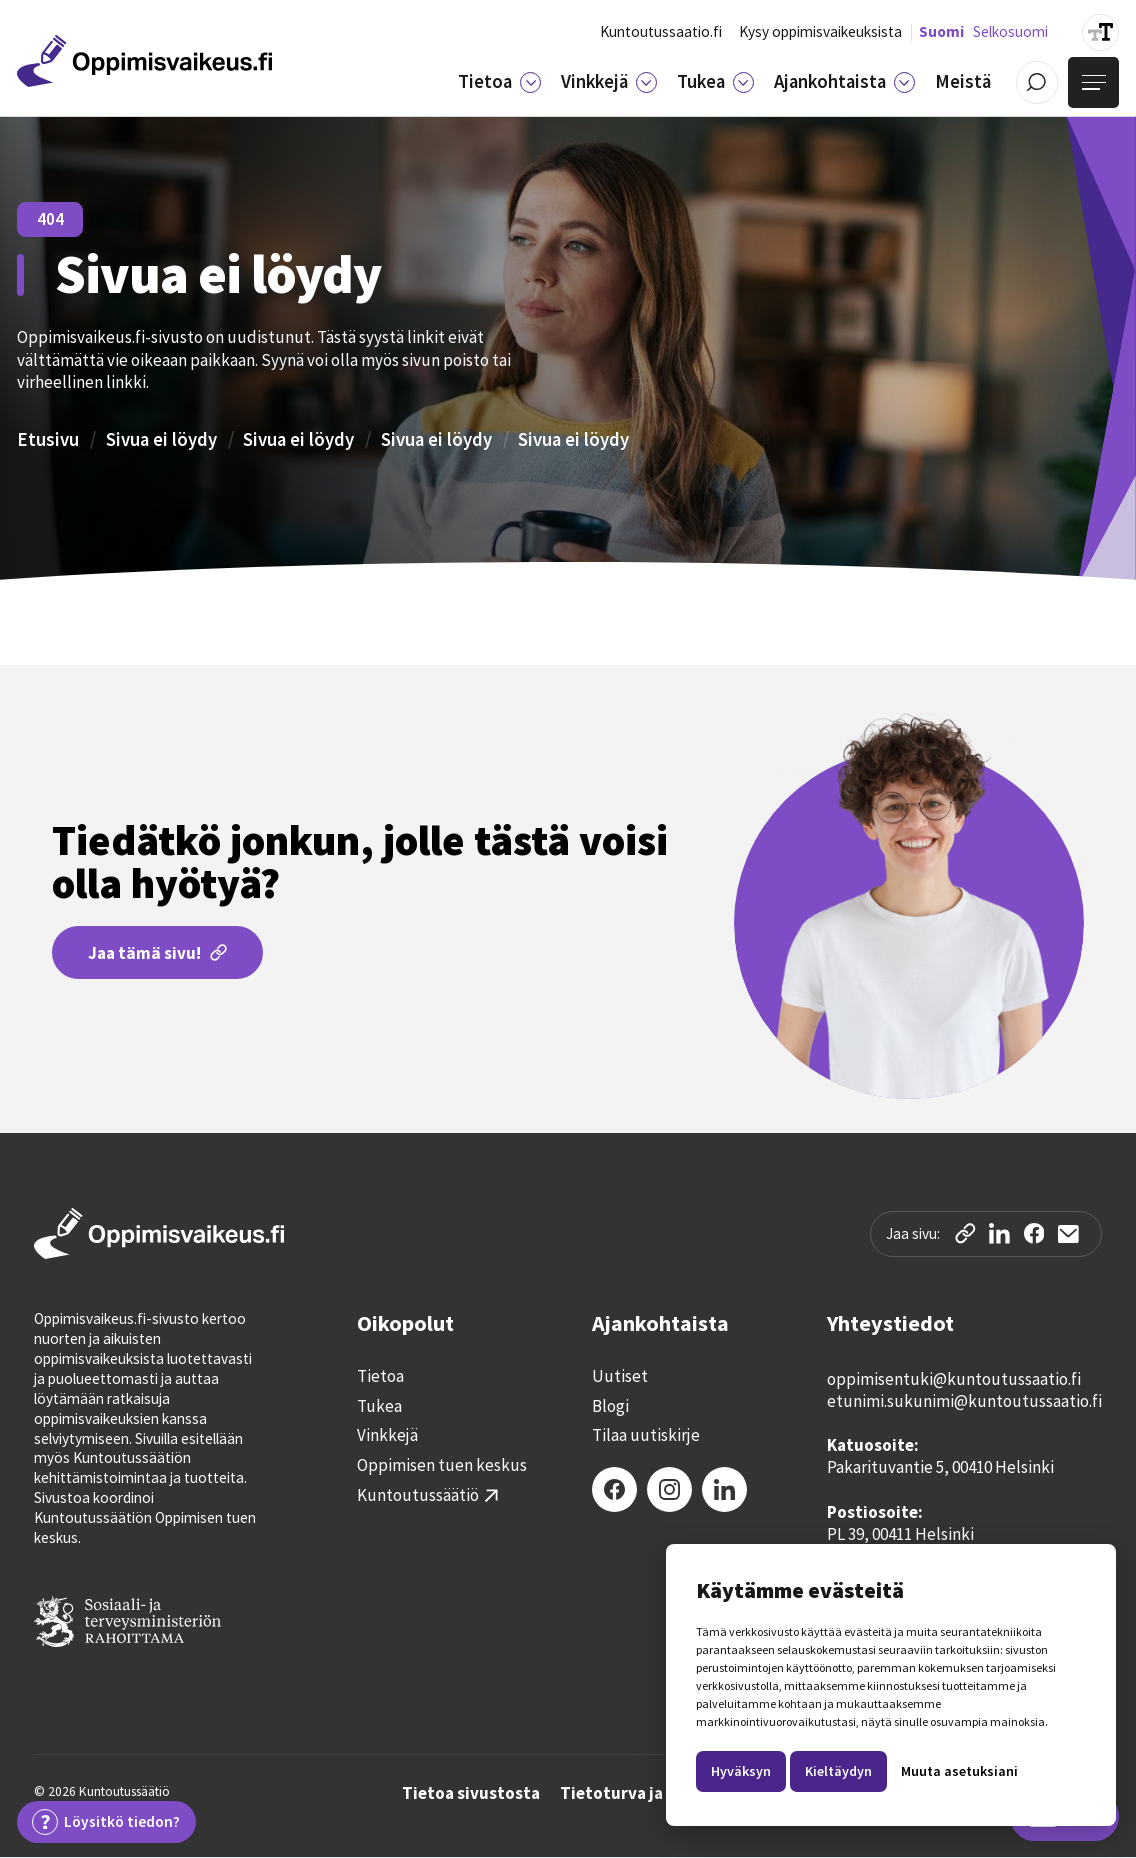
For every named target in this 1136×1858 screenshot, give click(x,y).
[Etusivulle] (144, 61)
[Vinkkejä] (646, 82)
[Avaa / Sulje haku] (1037, 82)
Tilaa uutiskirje (646, 1435)
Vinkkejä (387, 1435)
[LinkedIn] (724, 1489)
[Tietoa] (530, 82)
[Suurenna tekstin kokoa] (1100, 32)
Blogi (610, 1406)
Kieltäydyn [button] (838, 1771)
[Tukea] (743, 82)
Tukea (379, 1406)
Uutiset (620, 1376)
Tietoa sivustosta (471, 1794)
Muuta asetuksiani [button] (959, 1771)
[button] (499, 82)
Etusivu (48, 439)
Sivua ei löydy (161, 439)
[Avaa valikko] (1093, 82)
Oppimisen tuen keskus (442, 1465)
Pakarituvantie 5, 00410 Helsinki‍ (940, 1467)
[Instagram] (669, 1489)
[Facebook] (614, 1489)
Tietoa (380, 1376)
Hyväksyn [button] (741, 1771)
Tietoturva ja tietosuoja (654, 1794)
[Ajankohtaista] (904, 82)
